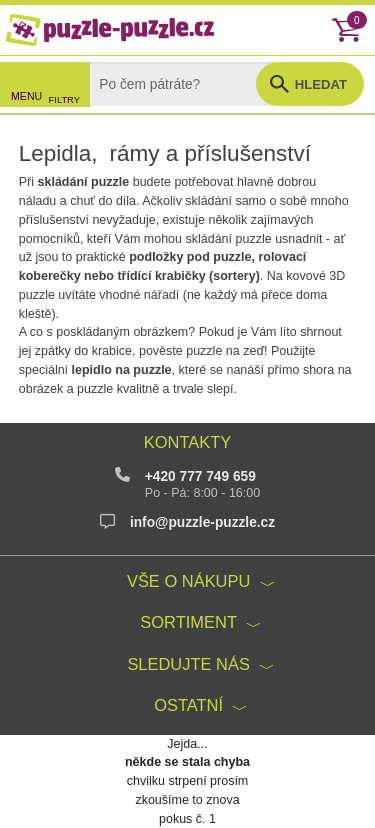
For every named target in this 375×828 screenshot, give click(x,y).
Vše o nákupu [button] (188, 581)
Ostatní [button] (188, 705)
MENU (26, 96)
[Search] (188, 84)
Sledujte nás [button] (188, 664)
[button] (310, 84)
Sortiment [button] (188, 622)
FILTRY (64, 100)
